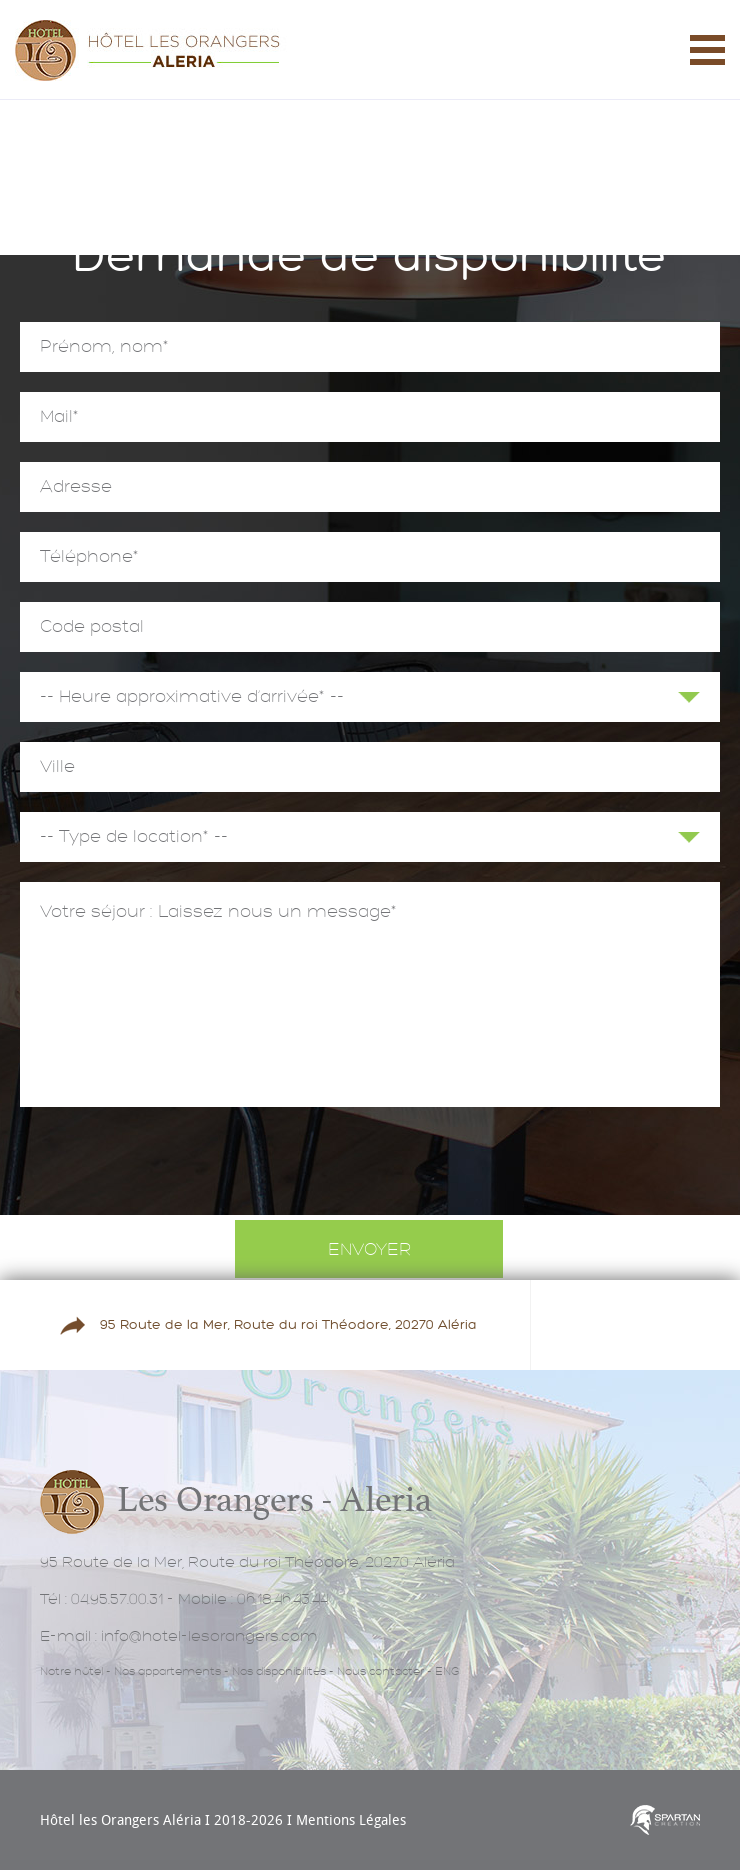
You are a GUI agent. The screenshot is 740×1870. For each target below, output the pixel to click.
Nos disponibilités (279, 1671)
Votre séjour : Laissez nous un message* (370, 994)
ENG (447, 1671)
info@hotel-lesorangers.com (209, 1636)
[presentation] (370, 1166)
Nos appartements (167, 1671)
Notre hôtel (71, 1671)
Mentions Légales (351, 1819)
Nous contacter (380, 1671)
